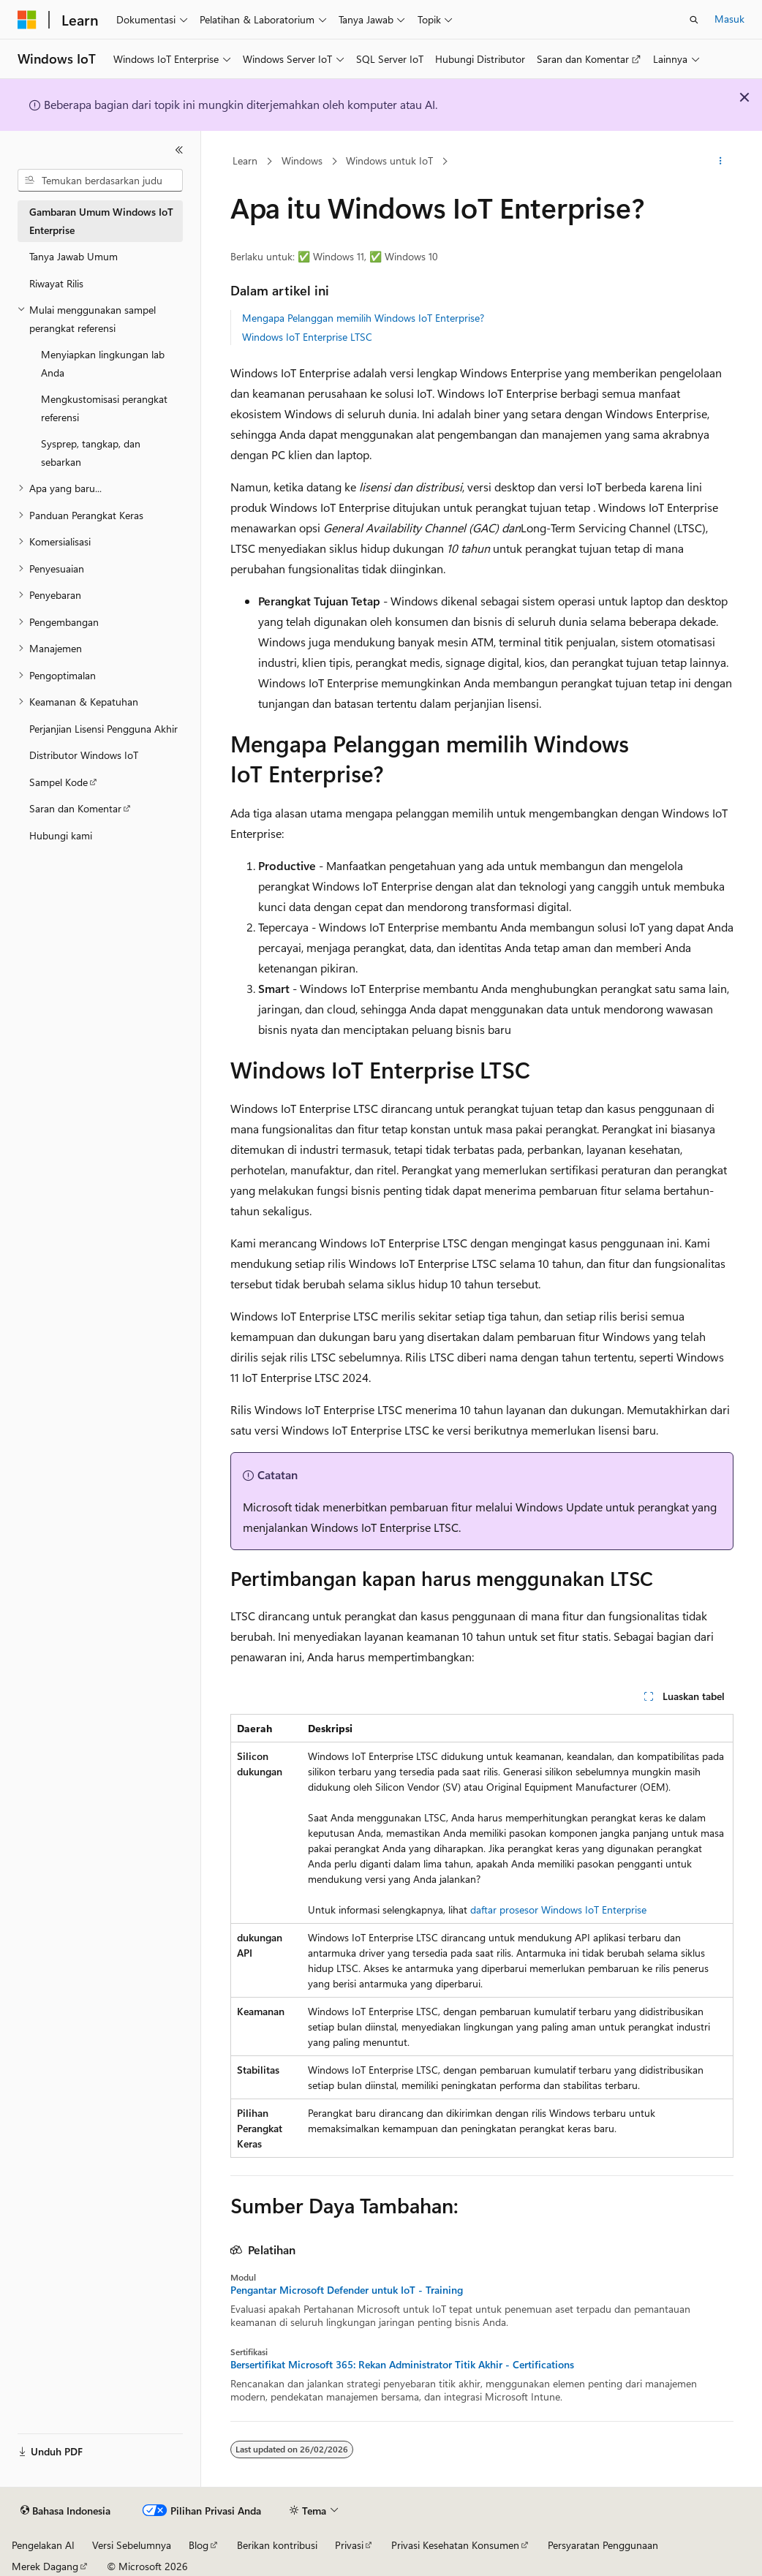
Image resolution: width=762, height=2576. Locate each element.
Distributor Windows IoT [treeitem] (83, 755)
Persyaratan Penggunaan (603, 2545)
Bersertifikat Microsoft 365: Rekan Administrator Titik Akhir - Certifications (402, 2364)
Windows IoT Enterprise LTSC (307, 337)
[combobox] (100, 180)
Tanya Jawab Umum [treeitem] (73, 256)
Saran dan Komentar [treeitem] (75, 808)
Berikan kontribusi (277, 2545)
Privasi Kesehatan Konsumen (455, 2545)
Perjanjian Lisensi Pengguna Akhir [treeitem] (103, 729)
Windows (302, 160)
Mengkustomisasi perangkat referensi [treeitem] (104, 408)
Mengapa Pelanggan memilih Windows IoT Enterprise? (363, 318)
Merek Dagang (45, 2566)
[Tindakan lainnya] (720, 161)
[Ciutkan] (179, 150)
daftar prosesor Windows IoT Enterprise (558, 1909)
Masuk (729, 19)
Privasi (349, 2545)
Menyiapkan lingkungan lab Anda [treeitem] (103, 363)
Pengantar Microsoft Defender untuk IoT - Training (346, 2290)
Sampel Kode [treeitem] (58, 782)
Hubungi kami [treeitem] (60, 835)
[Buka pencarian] (694, 20)
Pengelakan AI (43, 2545)
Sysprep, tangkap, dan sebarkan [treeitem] (90, 453)
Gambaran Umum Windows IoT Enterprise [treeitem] (101, 221)
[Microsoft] (27, 19)
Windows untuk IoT (389, 160)
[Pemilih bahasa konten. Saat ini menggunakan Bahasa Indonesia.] (65, 2511)
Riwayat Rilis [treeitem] (56, 283)
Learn (245, 160)
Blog (198, 2545)
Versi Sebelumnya (131, 2545)
